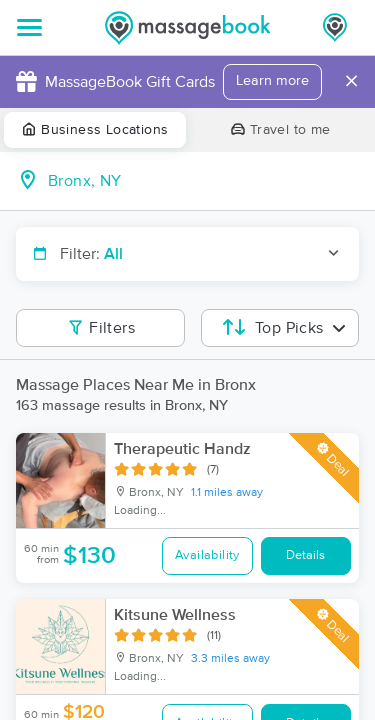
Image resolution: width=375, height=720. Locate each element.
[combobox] (203, 181)
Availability (207, 555)
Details (305, 555)
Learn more (272, 81)
